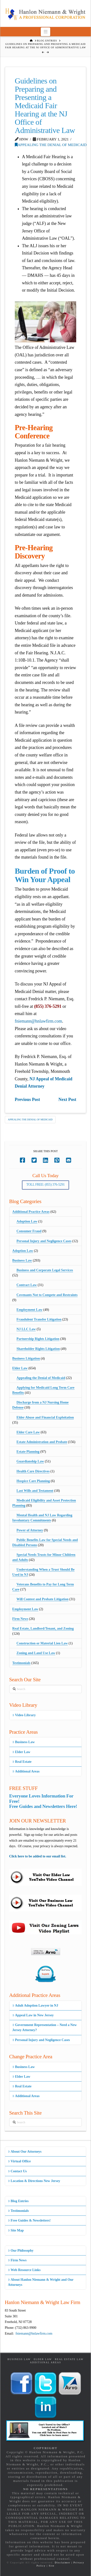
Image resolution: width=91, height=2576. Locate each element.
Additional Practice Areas (31, 1212)
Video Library (24, 1715)
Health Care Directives (33, 1471)
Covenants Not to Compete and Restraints (47, 1295)
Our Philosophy (20, 2250)
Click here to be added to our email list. (37, 1856)
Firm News (20, 1619)
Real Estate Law (69, 2359)
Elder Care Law (28, 1432)
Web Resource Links (24, 2270)
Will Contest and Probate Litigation (42, 1599)
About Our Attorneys (25, 2151)
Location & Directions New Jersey (34, 2181)
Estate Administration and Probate (42, 1442)
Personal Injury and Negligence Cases (44, 1241)
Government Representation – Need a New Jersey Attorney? (44, 2027)
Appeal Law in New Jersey (33, 2015)
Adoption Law (27, 1221)
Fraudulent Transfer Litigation (39, 1319)
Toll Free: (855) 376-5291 (45, 1184)
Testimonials (21, 1663)
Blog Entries (18, 2201)
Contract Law (27, 1285)
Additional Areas (26, 1771)
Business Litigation (26, 1358)
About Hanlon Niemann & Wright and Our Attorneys (41, 2282)
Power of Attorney (30, 1530)
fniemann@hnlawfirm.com (38, 1021)
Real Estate (22, 1762)
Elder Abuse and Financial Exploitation (45, 1417)
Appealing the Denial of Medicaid (51, 145)
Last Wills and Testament (35, 1491)
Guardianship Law (30, 1461)
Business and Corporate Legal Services (45, 1270)
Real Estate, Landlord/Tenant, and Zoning (43, 1628)
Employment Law (29, 1310)
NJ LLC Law (26, 1329)
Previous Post (27, 1099)
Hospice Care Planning (33, 1481)
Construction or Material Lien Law (42, 1643)
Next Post (67, 1099)
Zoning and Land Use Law (36, 1653)
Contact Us (17, 2171)
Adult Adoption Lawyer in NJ (35, 2005)
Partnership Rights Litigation (38, 1339)
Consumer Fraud (29, 1231)
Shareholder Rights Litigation (38, 1349)
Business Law (22, 1260)
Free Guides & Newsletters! (29, 2220)
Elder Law (20, 1368)
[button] (45, 31)
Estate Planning (28, 1451)
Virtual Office (19, 2161)
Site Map (16, 2230)
